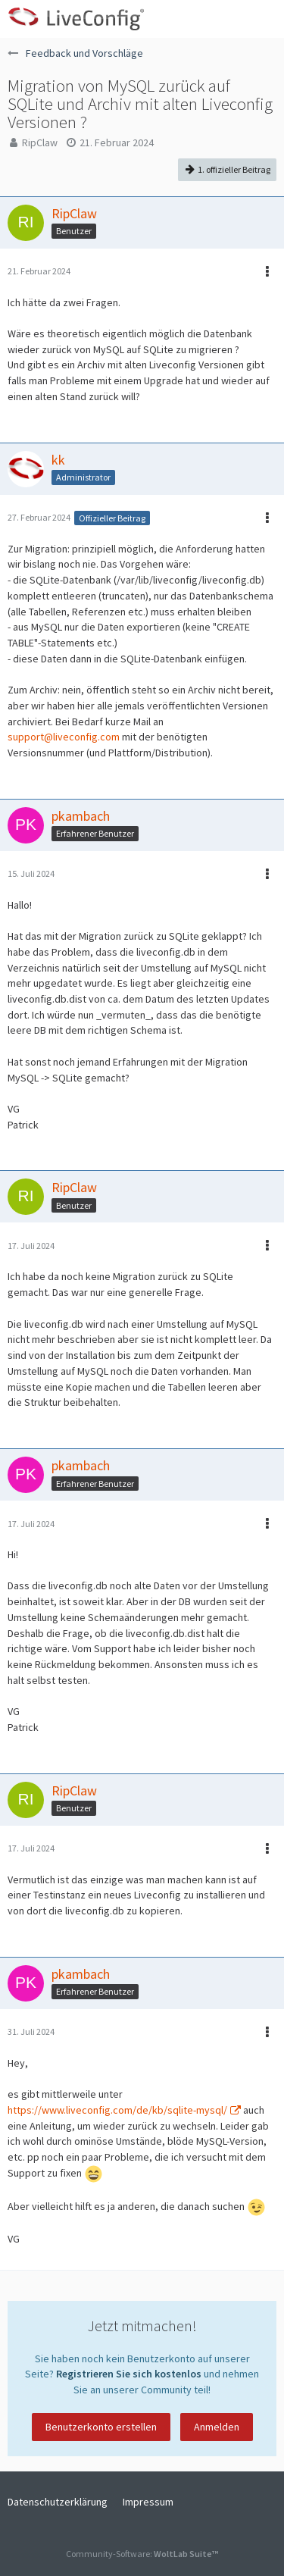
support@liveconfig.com (64, 736)
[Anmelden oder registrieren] (226, 19)
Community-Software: (142, 2553)
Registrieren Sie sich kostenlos (128, 2373)
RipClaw (40, 142)
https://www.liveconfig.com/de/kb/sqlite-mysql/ (117, 2110)
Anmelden (216, 2427)
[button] (264, 19)
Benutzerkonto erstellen (101, 2427)
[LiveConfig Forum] (76, 19)
